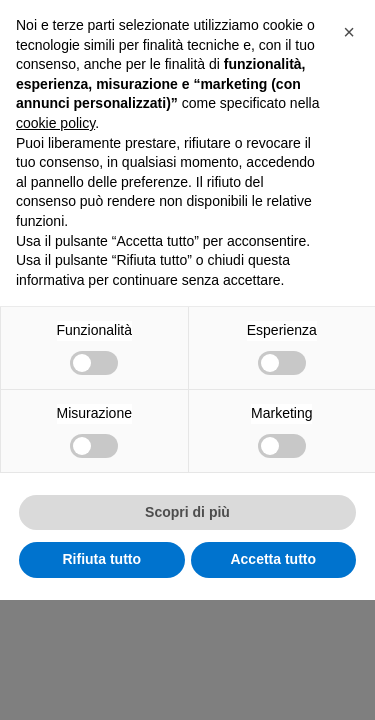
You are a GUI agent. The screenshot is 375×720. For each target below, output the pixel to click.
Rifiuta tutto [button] (101, 679)
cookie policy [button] (55, 243)
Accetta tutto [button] (273, 679)
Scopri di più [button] (187, 632)
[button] (349, 152)
